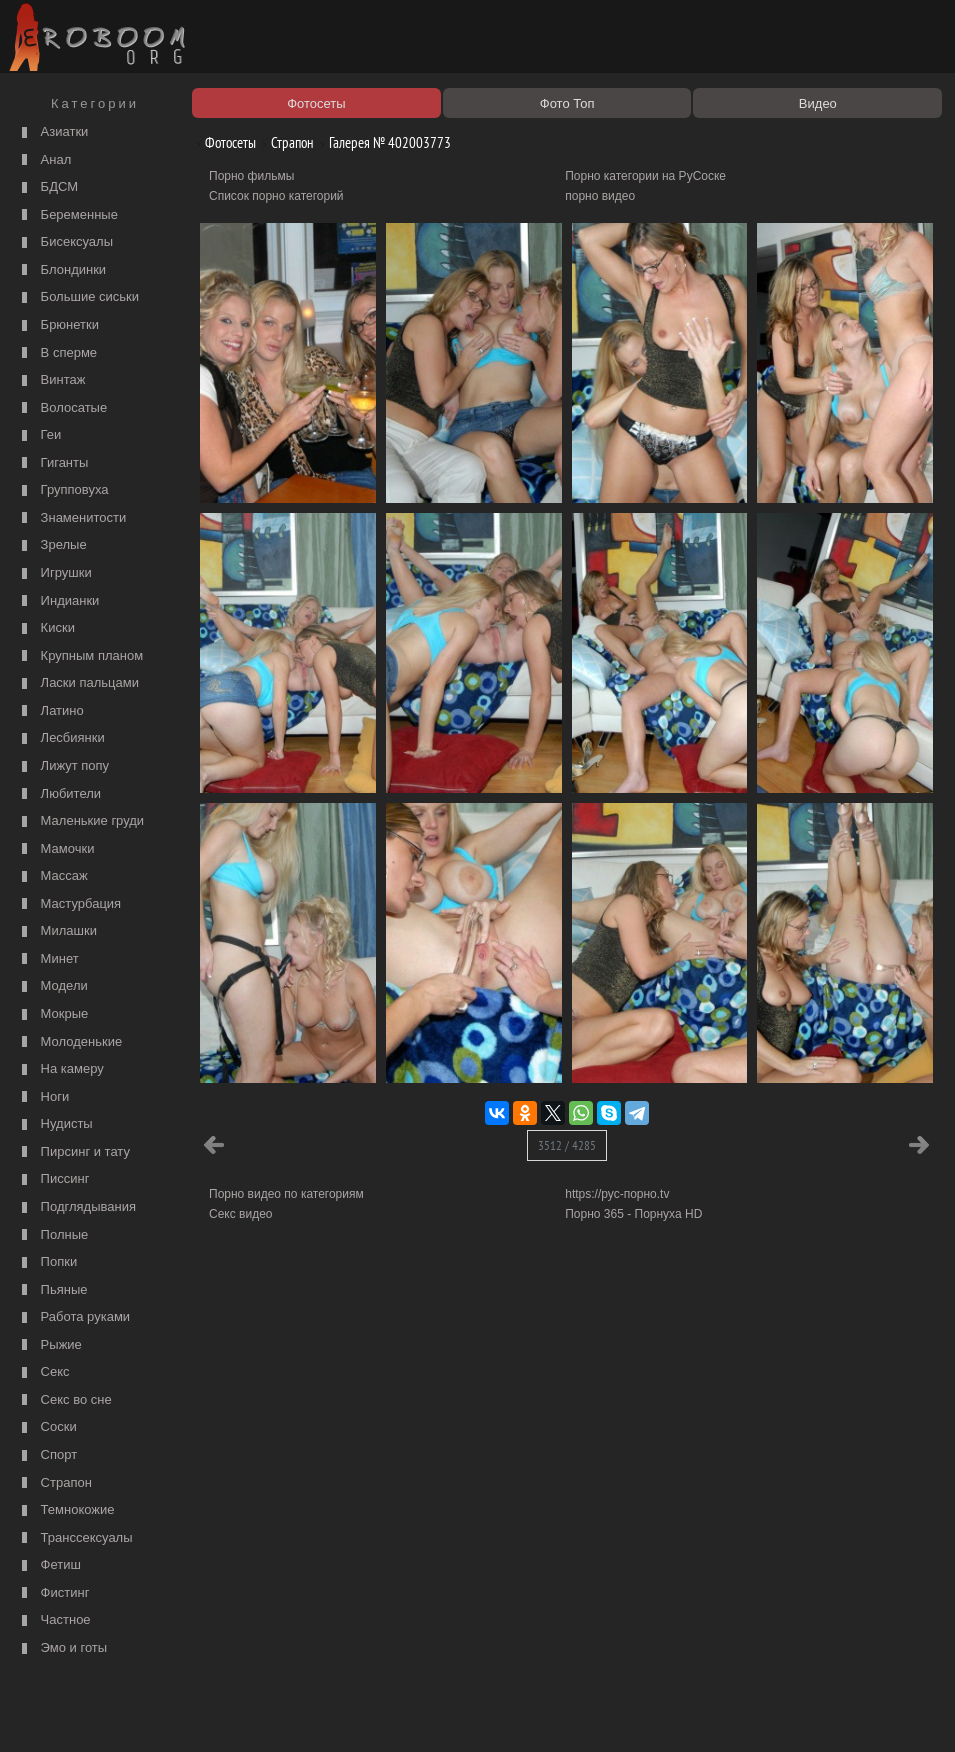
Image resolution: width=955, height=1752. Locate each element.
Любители (59, 794)
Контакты (347, 1714)
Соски (47, 1427)
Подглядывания (76, 1207)
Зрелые (52, 545)
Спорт (47, 1455)
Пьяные (52, 1290)
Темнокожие (66, 1510)
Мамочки (55, 849)
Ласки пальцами (78, 683)
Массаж (52, 876)
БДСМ (47, 187)
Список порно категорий (276, 196)
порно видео (600, 196)
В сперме (57, 353)
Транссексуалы (75, 1538)
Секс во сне (64, 1400)
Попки (47, 1262)
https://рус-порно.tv (617, 1194)
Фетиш (49, 1565)
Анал (44, 160)
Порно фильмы (251, 176)
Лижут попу (63, 766)
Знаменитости (71, 518)
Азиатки (52, 132)
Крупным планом (80, 656)
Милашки (57, 931)
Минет (48, 959)
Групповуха (63, 490)
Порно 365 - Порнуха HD (633, 1214)
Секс (43, 1372)
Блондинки (61, 270)
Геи (39, 435)
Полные (52, 1235)
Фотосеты (223, 142)
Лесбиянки (61, 738)
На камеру (60, 1069)
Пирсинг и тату (73, 1152)
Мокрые (52, 1014)
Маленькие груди (80, 821)
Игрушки (54, 573)
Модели (52, 986)
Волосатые (62, 408)
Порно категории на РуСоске (645, 176)
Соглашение (278, 1714)
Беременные (67, 215)
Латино (50, 711)
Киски (46, 628)
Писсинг (53, 1179)
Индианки (58, 601)
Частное (54, 1620)
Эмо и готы (62, 1648)
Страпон (54, 1483)
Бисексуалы (65, 242)
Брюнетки (58, 325)
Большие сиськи (78, 297)
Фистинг (53, 1593)
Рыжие (49, 1345)
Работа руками (73, 1317)
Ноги (43, 1097)
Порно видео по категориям (286, 1194)
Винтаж (51, 380)
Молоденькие (69, 1042)
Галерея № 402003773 (382, 142)
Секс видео (241, 1214)
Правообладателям (183, 1714)
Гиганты (52, 463)
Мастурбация (69, 904)
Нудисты (55, 1124)
